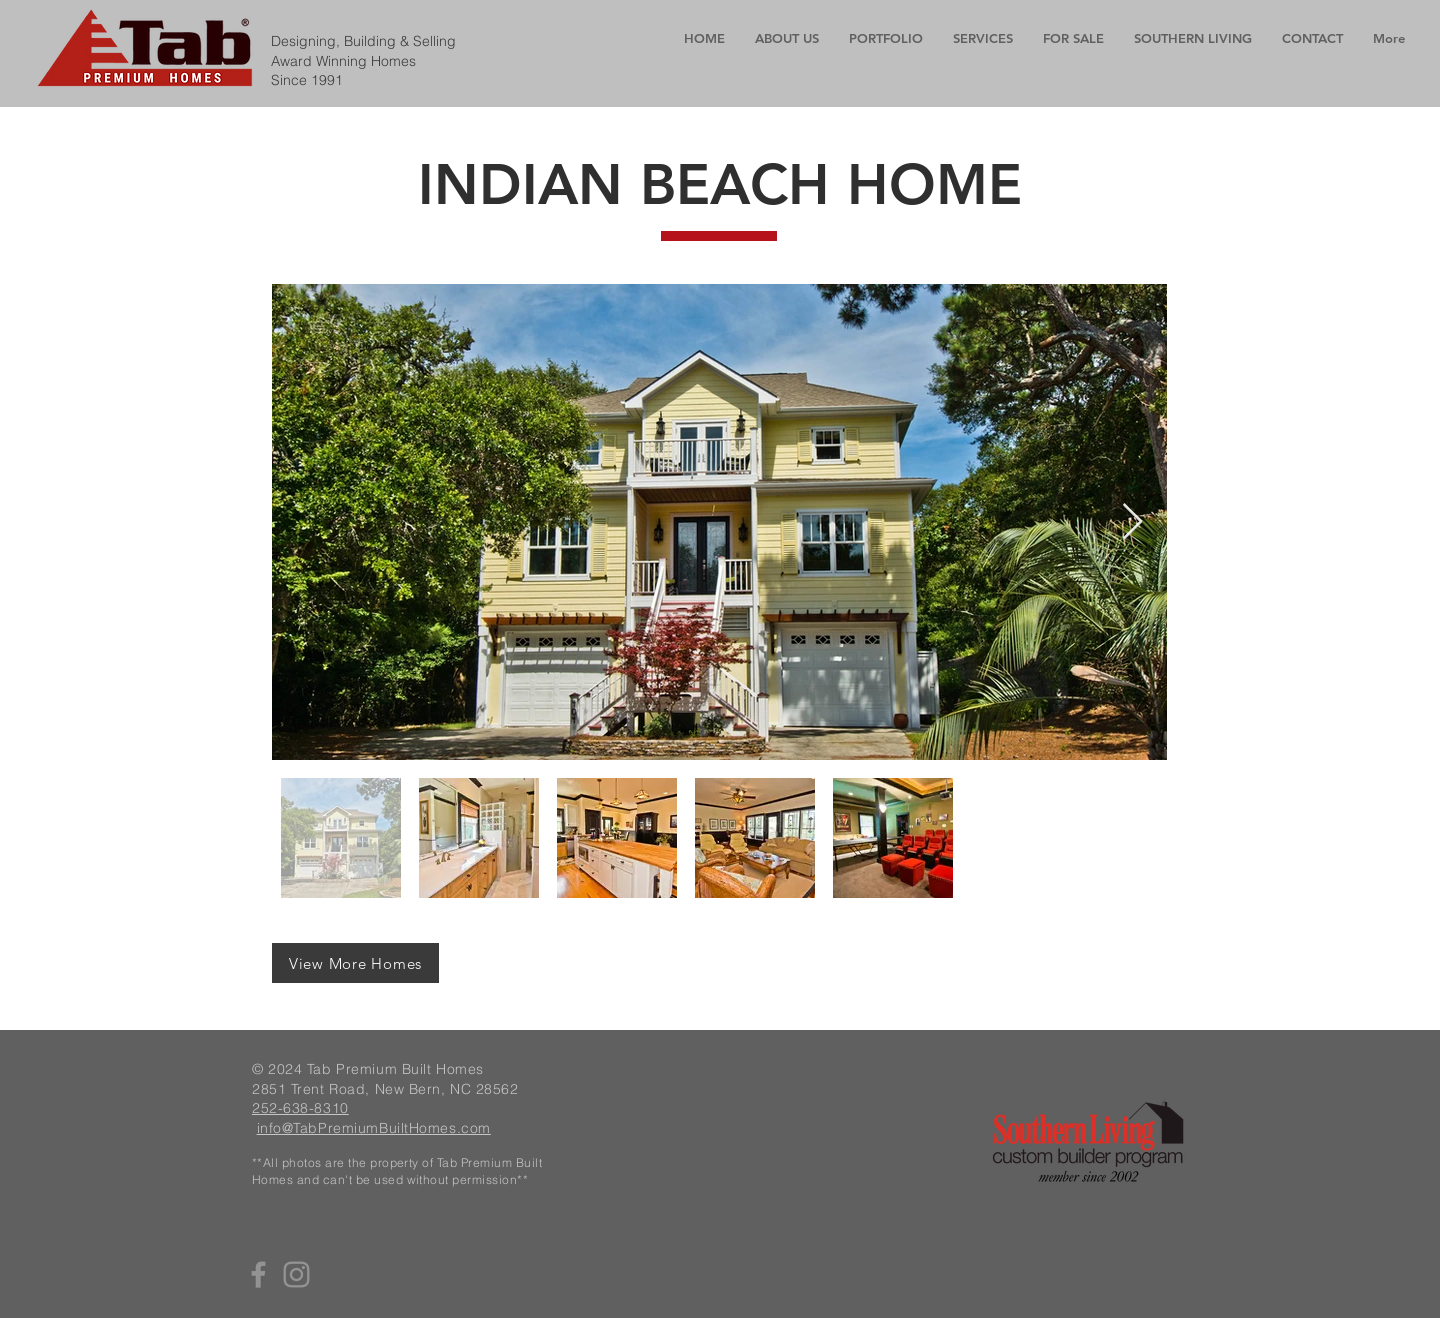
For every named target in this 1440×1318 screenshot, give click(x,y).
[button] (983, 38)
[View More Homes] (355, 963)
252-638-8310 (300, 1108)
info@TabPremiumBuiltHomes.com (374, 1128)
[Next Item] (1132, 522)
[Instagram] (296, 1274)
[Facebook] (258, 1274)
